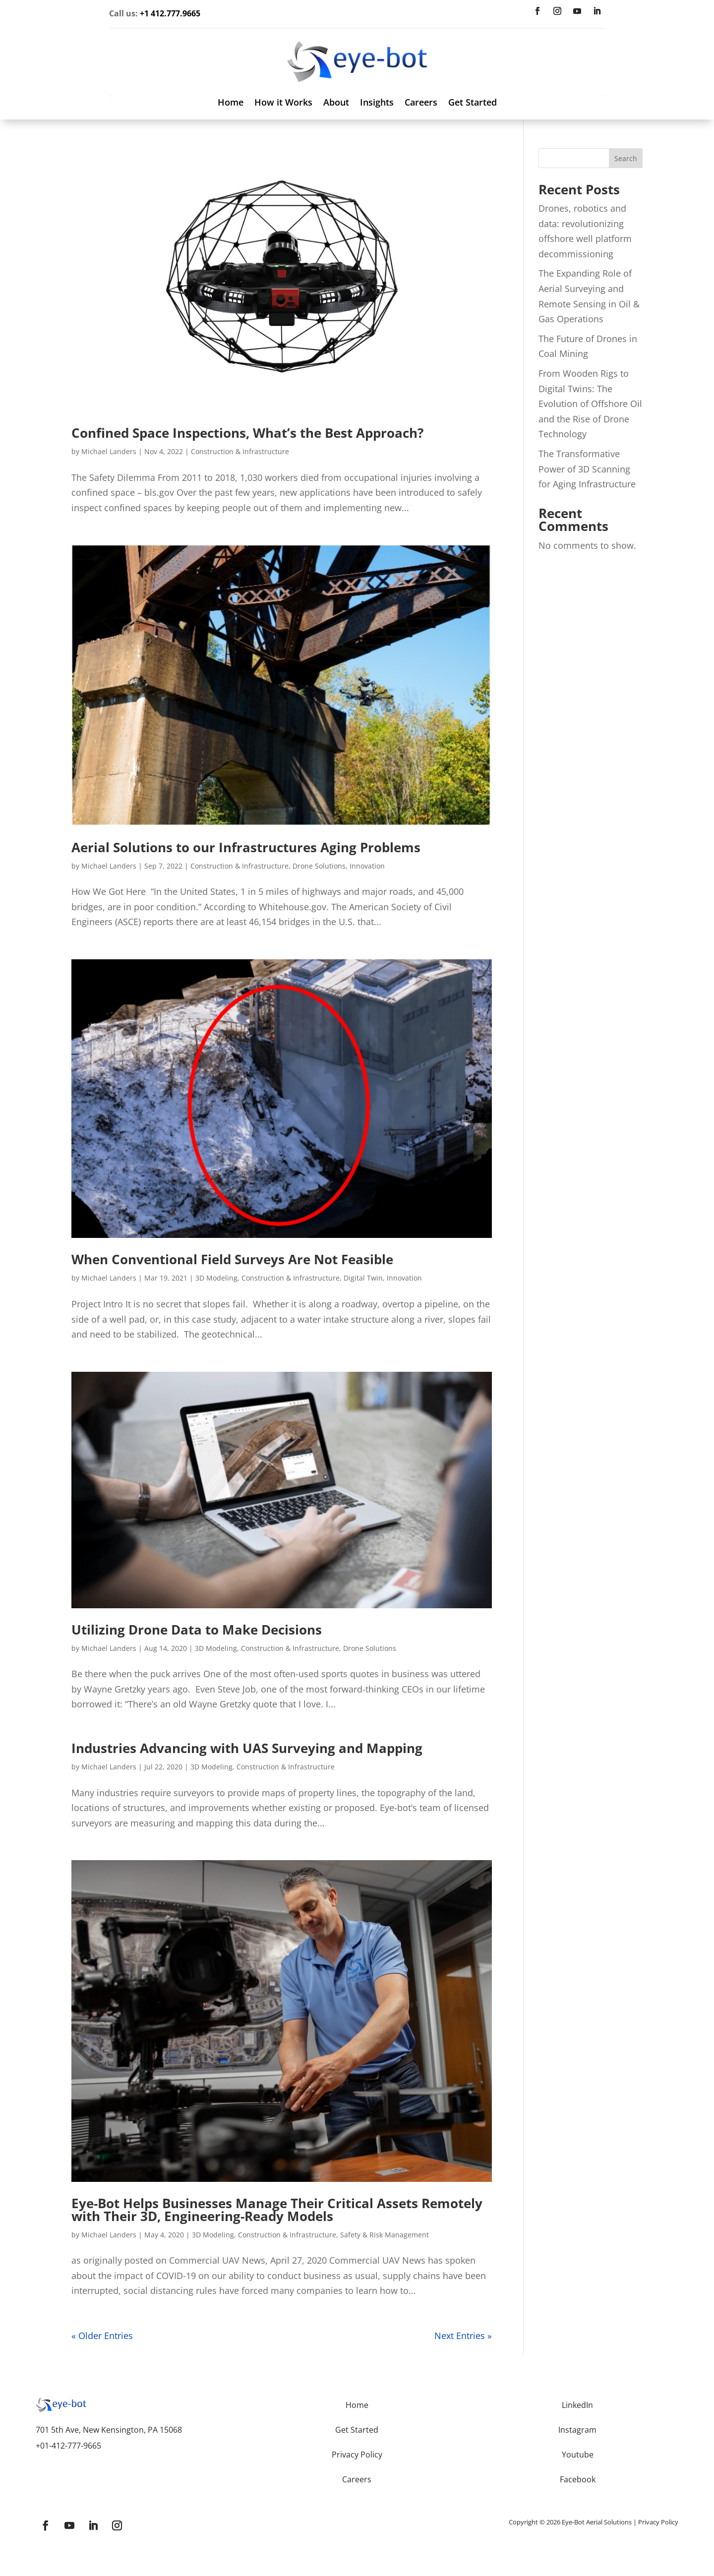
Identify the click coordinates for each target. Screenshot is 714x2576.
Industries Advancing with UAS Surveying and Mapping (246, 1742)
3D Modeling (216, 1272)
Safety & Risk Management (384, 2228)
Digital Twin (363, 1272)
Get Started (472, 97)
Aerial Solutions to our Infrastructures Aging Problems (245, 841)
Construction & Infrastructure (240, 445)
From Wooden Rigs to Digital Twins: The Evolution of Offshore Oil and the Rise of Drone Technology (590, 397)
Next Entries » (463, 2330)
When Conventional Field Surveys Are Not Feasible (232, 1253)
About (336, 97)
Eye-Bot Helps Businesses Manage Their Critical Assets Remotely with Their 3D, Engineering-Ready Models (276, 2203)
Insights (377, 97)
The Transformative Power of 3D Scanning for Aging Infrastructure (587, 463)
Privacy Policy (658, 2516)
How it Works (283, 97)
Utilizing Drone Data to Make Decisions (196, 1623)
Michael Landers (108, 445)
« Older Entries (102, 2330)
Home (230, 97)
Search (625, 152)
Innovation (367, 860)
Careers (421, 97)
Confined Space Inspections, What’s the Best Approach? (247, 427)
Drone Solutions (319, 860)
